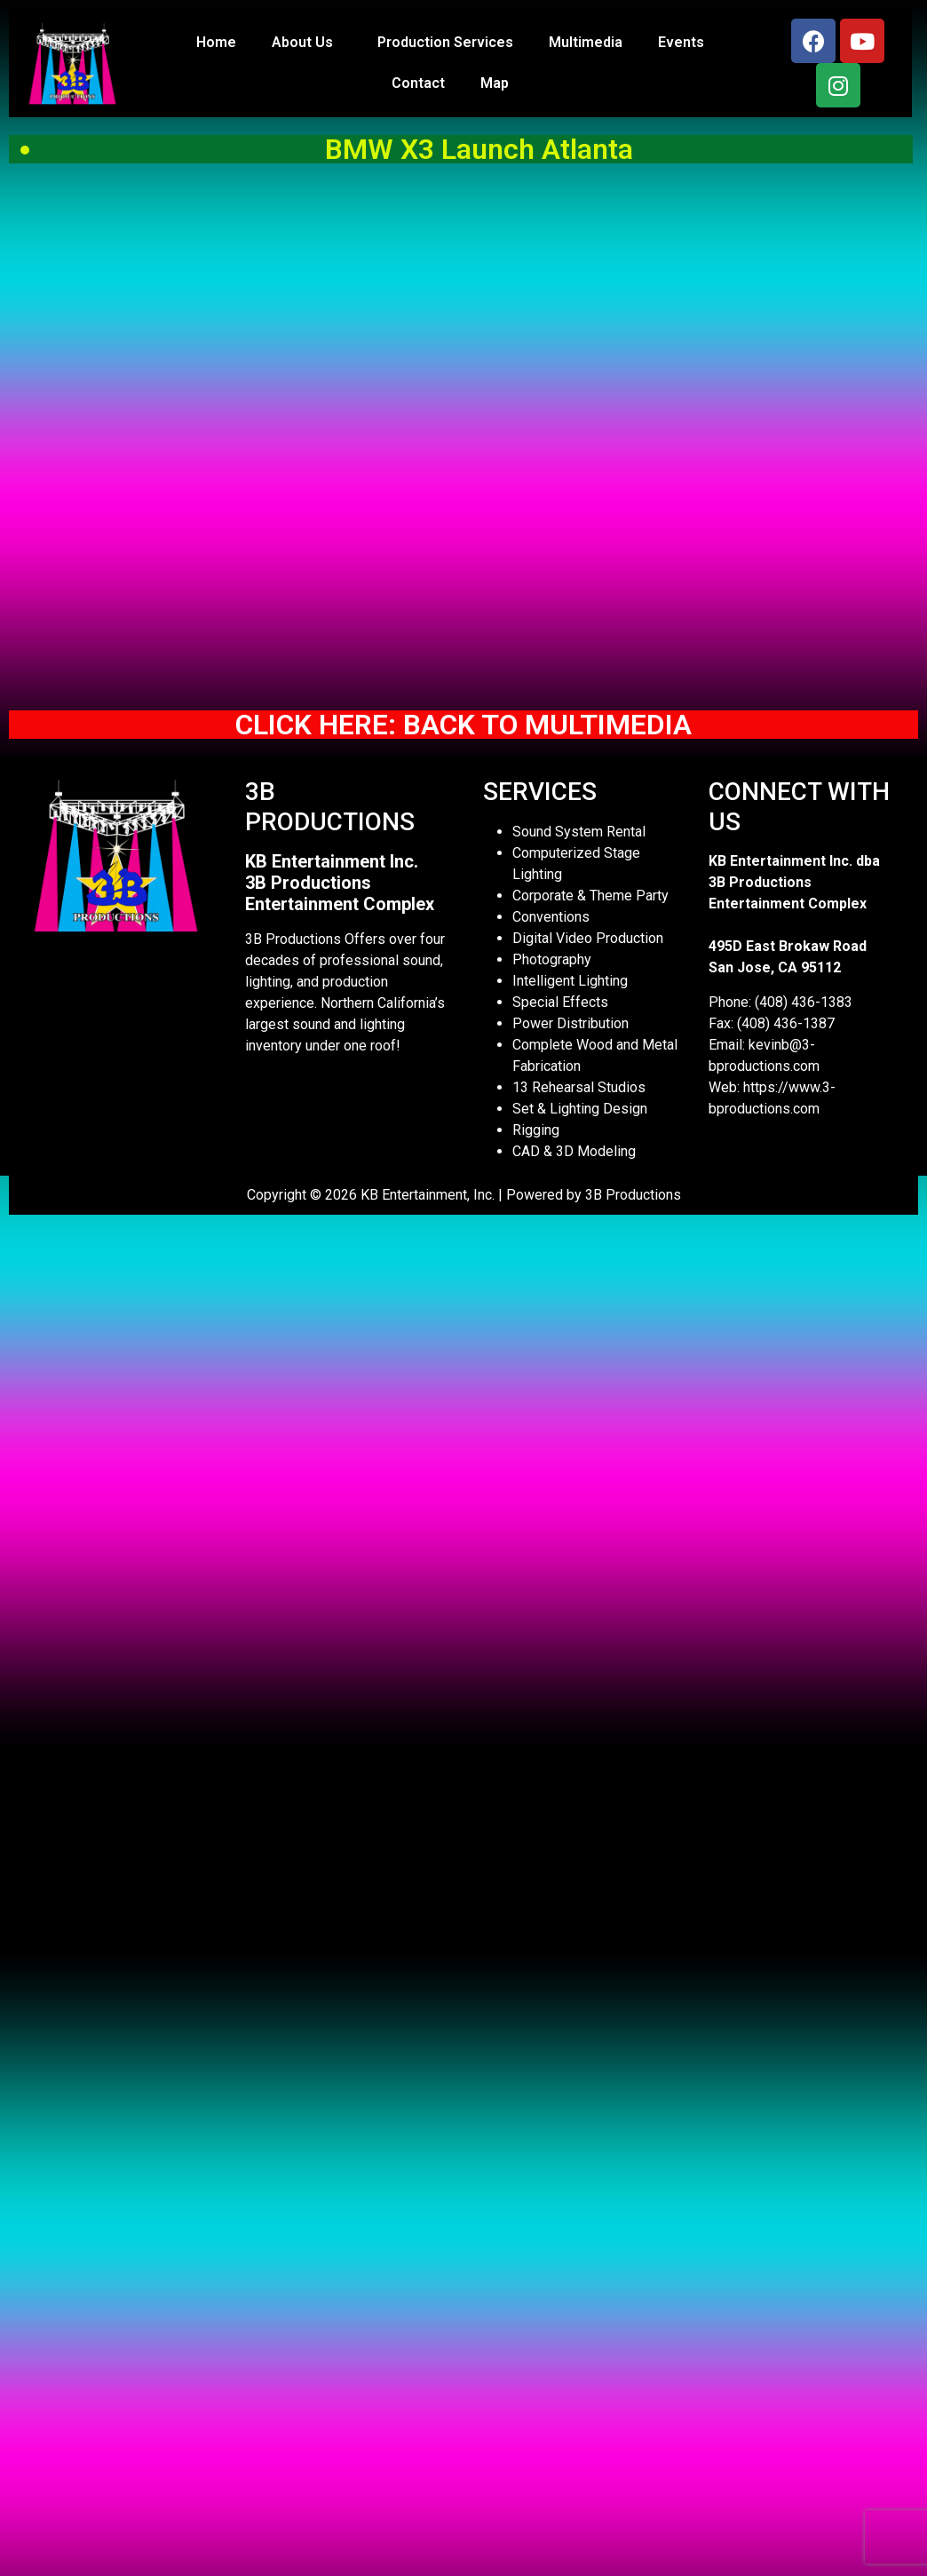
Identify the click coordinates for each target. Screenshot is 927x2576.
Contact (418, 83)
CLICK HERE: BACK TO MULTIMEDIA (463, 724)
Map (494, 83)
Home (216, 42)
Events (681, 42)
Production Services (445, 42)
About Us (307, 43)
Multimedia (585, 42)
